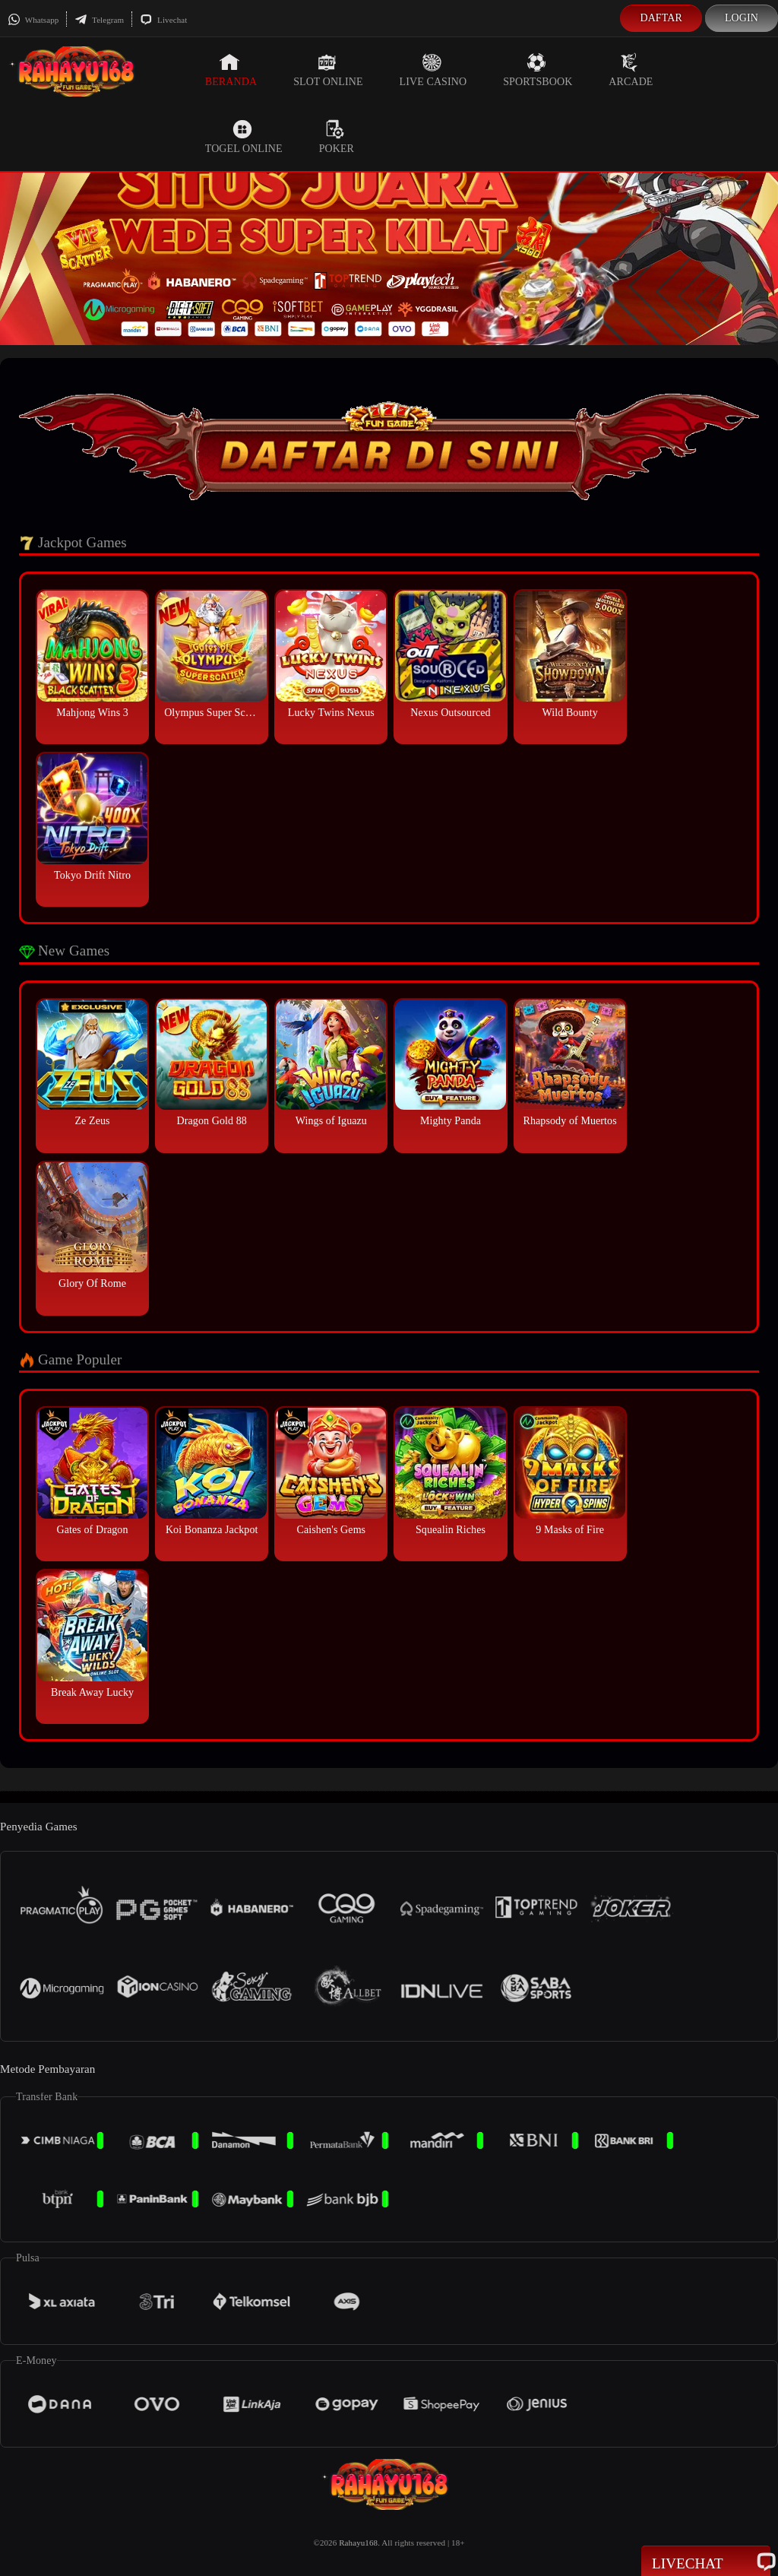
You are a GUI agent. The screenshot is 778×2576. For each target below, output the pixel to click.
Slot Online (327, 69)
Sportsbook (537, 69)
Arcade (631, 69)
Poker (336, 136)
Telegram (99, 19)
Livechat (163, 19)
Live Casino (433, 69)
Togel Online (244, 136)
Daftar (661, 18)
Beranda (231, 69)
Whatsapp (33, 19)
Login (741, 18)
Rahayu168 (358, 2542)
